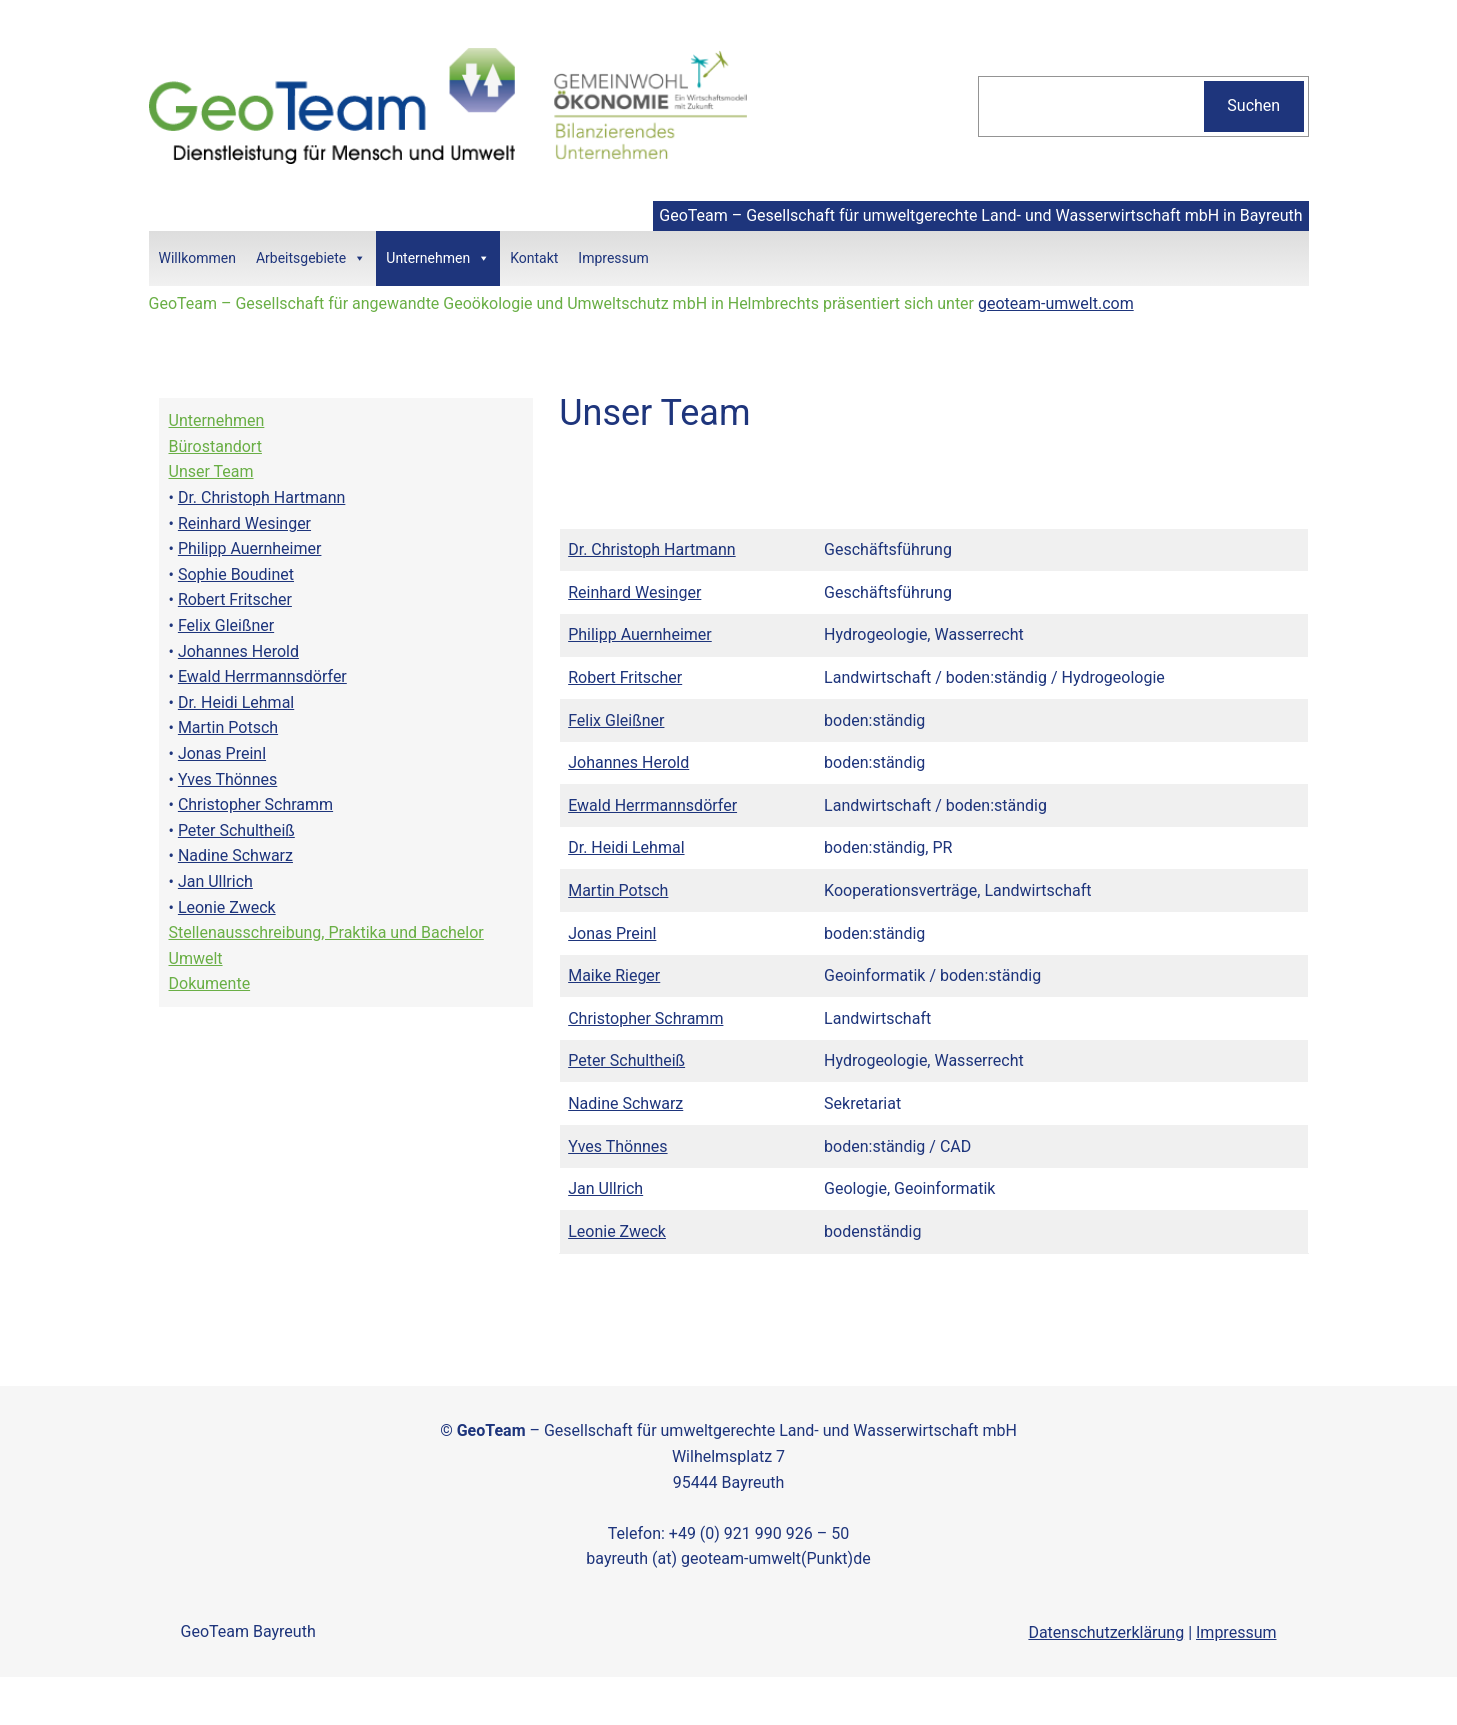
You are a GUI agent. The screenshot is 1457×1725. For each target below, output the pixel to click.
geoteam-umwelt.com (1056, 303)
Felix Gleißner (226, 625)
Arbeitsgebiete (311, 258)
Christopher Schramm (255, 804)
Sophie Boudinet (236, 574)
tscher (269, 599)
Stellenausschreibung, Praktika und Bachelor (326, 932)
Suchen (1253, 105)
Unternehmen (438, 258)
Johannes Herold (238, 651)
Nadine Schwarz (235, 855)
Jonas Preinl (222, 753)
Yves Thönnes (227, 779)
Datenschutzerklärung (1106, 1632)
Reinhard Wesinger (244, 523)
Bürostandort (215, 446)
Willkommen (197, 258)
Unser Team (211, 471)
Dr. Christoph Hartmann (261, 497)
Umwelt (196, 958)
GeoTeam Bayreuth (248, 1631)
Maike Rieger (614, 975)
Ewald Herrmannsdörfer (262, 676)
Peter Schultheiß (236, 830)
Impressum (613, 258)
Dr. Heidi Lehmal (236, 702)
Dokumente (210, 983)
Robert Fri (212, 599)
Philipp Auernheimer (250, 548)
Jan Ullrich (215, 881)
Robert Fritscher (625, 677)
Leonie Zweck (227, 907)
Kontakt (534, 258)
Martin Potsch (228, 727)
